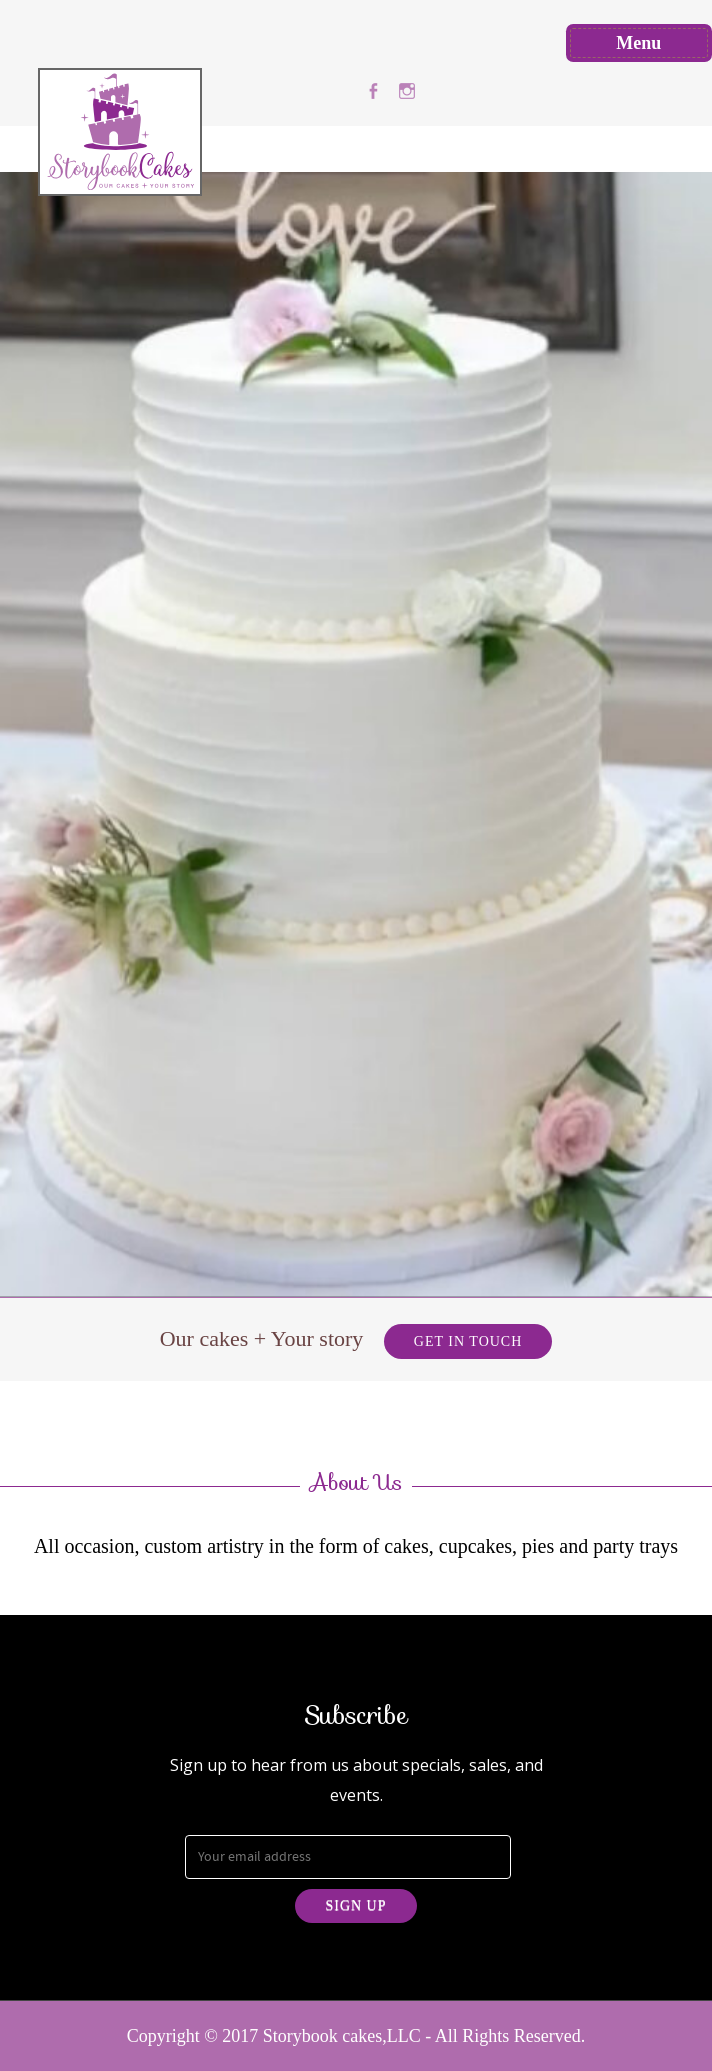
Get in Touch (468, 1341)
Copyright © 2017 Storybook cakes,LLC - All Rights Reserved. (356, 2036)
